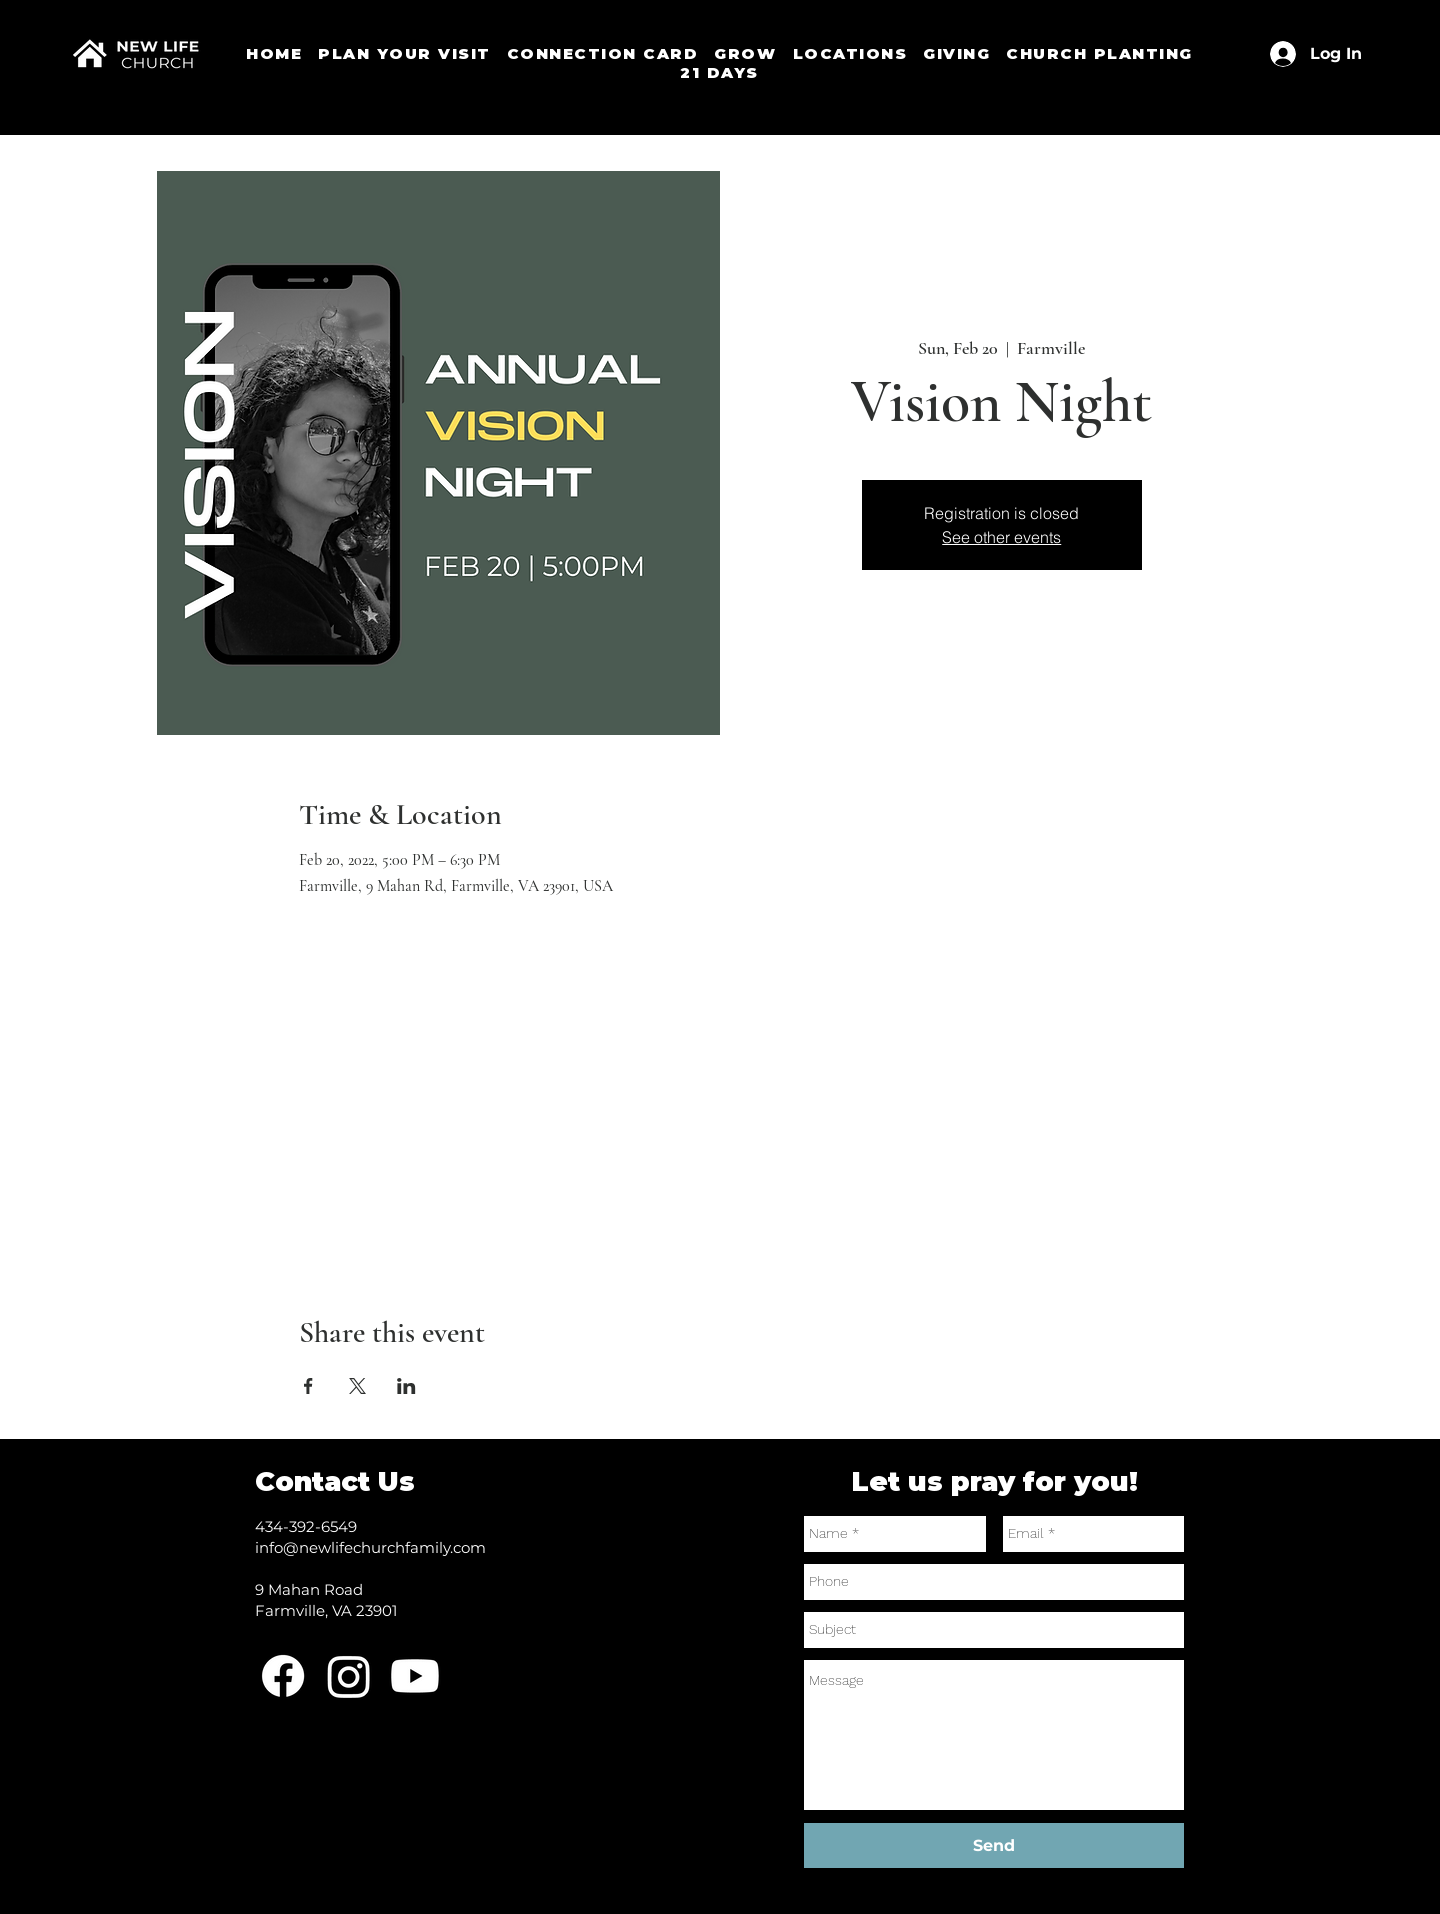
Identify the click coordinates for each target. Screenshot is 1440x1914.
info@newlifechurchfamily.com (370, 1547)
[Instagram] (349, 1676)
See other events (1001, 537)
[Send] (994, 1845)
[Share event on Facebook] (308, 1386)
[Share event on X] (357, 1386)
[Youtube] (415, 1676)
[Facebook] (283, 1676)
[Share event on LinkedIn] (406, 1386)
